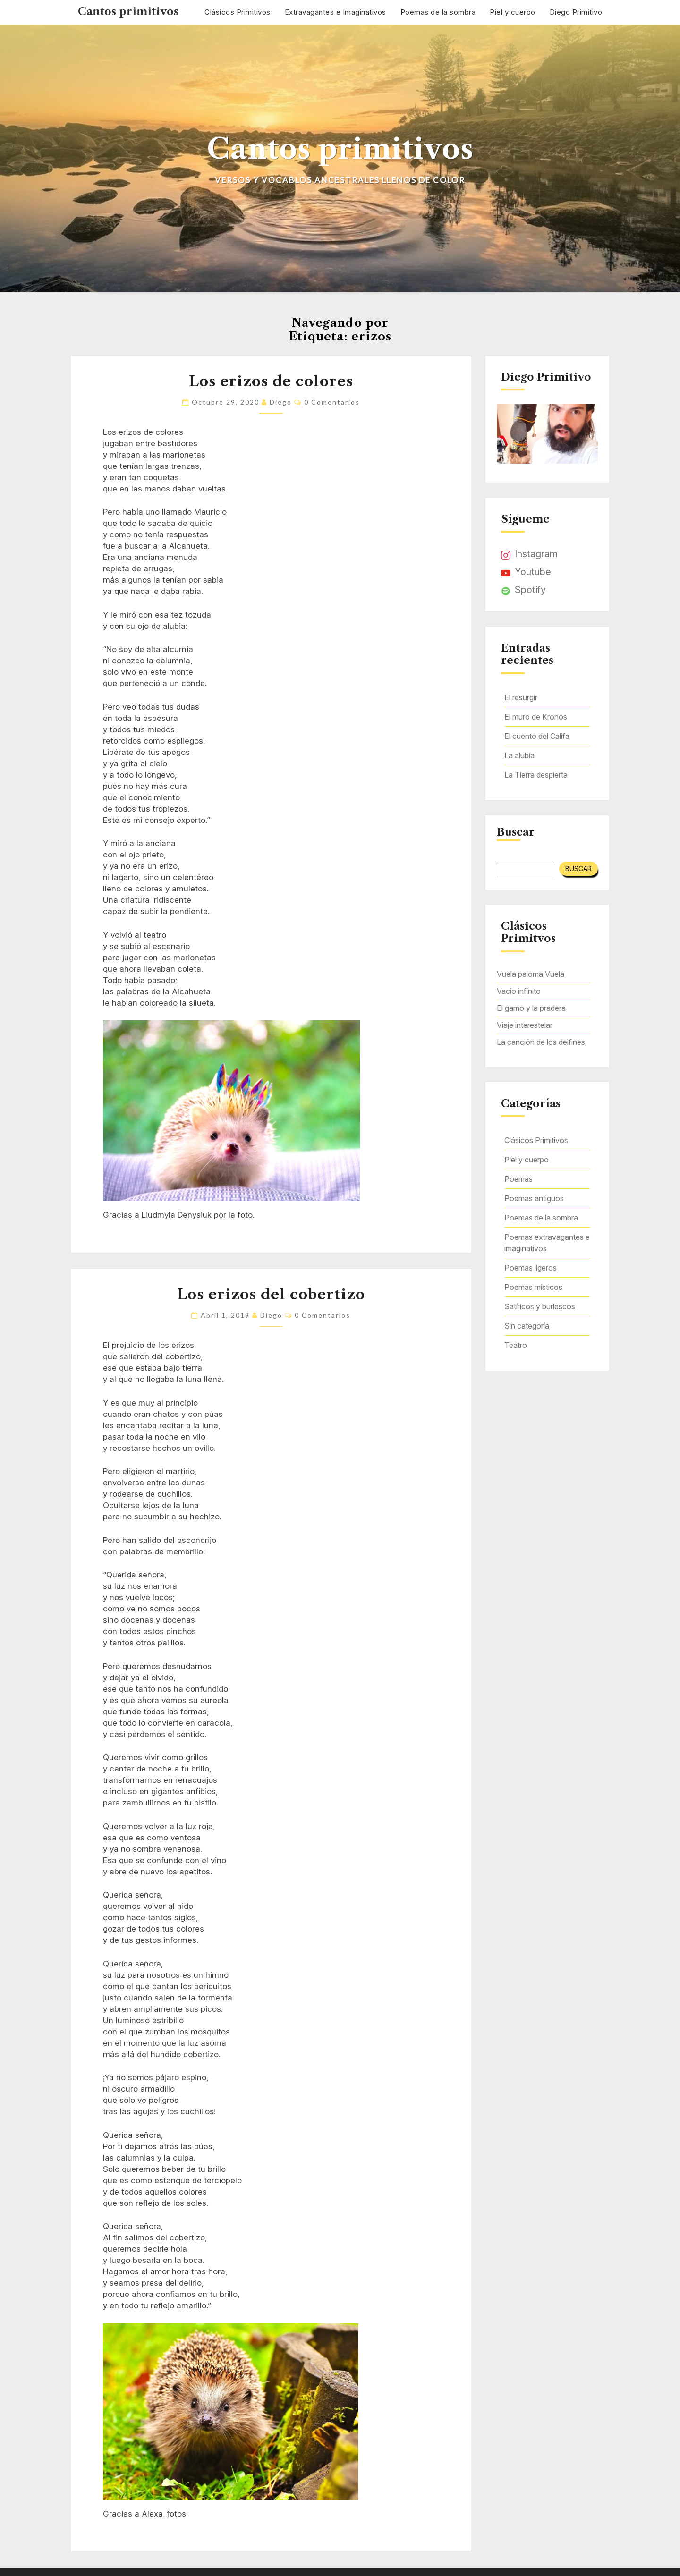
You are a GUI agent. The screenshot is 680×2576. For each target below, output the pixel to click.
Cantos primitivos (128, 11)
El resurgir (520, 697)
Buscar (516, 832)
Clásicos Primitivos (237, 12)
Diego (281, 402)
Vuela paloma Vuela (530, 974)
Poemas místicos (533, 1287)
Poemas (518, 1179)
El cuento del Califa (537, 736)
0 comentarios (332, 402)
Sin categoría (526, 1325)
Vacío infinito (519, 991)
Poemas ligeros (530, 1267)
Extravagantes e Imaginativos (335, 12)
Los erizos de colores (271, 381)
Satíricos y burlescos (539, 1306)
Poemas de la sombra (438, 12)
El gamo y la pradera (531, 1008)
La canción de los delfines (541, 1042)
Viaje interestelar (524, 1025)
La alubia (519, 755)
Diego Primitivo (576, 12)
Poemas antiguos (534, 1198)
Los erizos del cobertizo (271, 1294)
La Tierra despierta (536, 775)
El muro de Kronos (535, 716)
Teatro (515, 1345)
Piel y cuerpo (513, 12)
